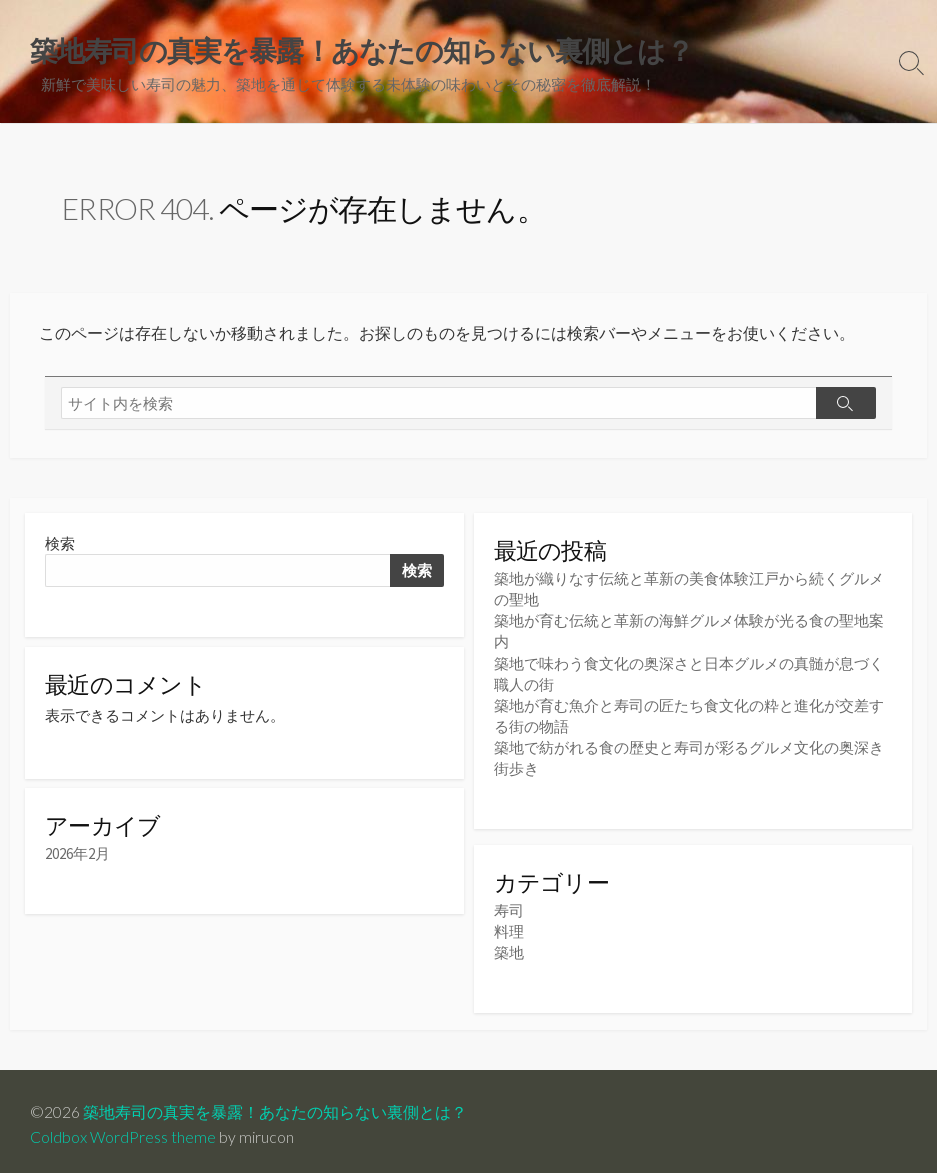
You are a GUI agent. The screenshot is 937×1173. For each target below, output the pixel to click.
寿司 (509, 904)
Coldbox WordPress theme (123, 1130)
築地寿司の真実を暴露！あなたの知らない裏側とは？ (275, 1105)
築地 (509, 946)
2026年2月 (77, 855)
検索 (60, 543)
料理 (509, 925)
